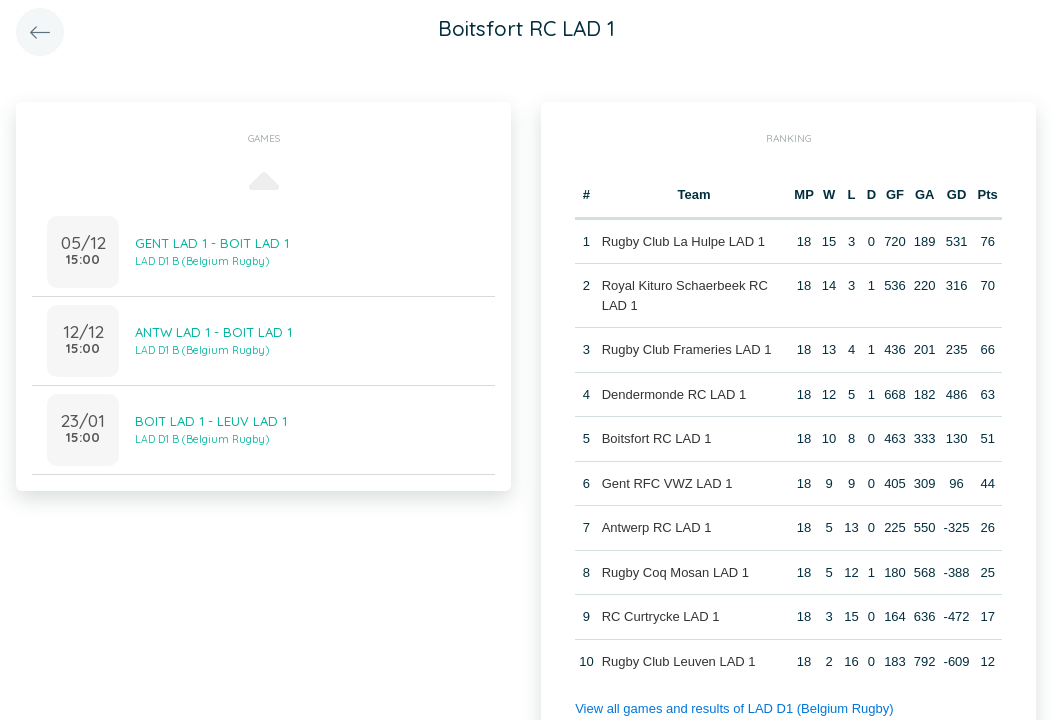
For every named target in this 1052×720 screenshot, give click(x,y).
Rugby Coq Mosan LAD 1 (675, 572)
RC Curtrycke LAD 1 (661, 616)
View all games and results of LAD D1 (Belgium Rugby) (734, 708)
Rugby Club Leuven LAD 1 (679, 661)
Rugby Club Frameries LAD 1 (687, 349)
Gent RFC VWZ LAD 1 (667, 483)
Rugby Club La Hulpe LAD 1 (683, 241)
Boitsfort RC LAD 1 (657, 438)
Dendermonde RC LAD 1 (674, 394)
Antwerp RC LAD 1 (657, 527)
